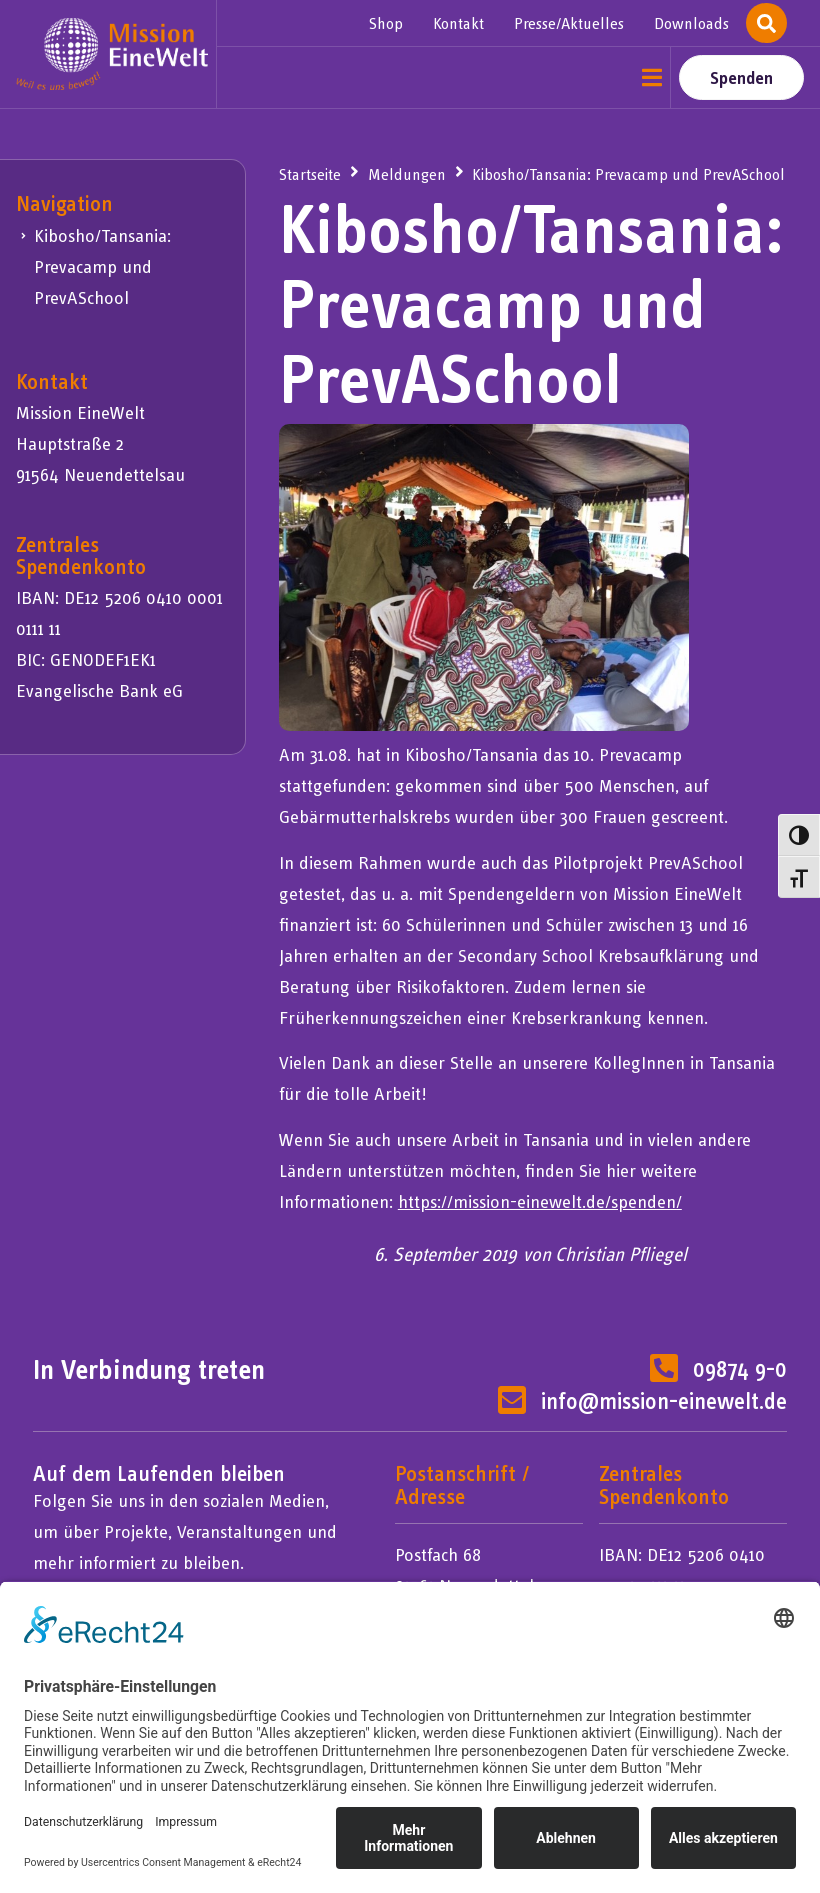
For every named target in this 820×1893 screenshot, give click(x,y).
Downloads (691, 23)
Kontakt (458, 23)
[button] (652, 77)
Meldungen (407, 174)
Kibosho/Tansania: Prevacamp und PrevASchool (102, 266)
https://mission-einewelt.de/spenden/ (540, 1201)
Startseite (310, 174)
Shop (386, 23)
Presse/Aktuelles (569, 23)
